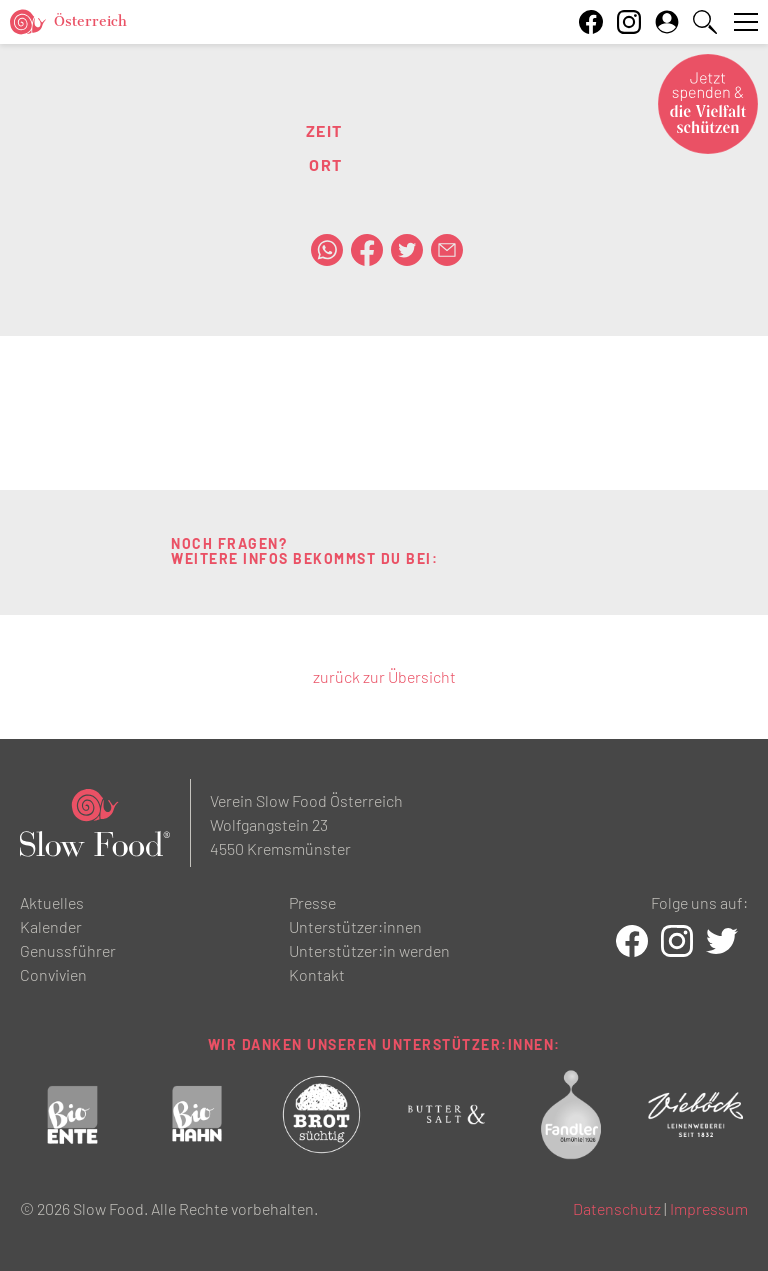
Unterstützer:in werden (369, 950)
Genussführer (68, 950)
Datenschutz (617, 1208)
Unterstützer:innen (355, 926)
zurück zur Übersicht (384, 676)
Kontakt (317, 974)
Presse (312, 902)
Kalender (51, 926)
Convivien (53, 974)
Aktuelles (52, 902)
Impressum (709, 1208)
